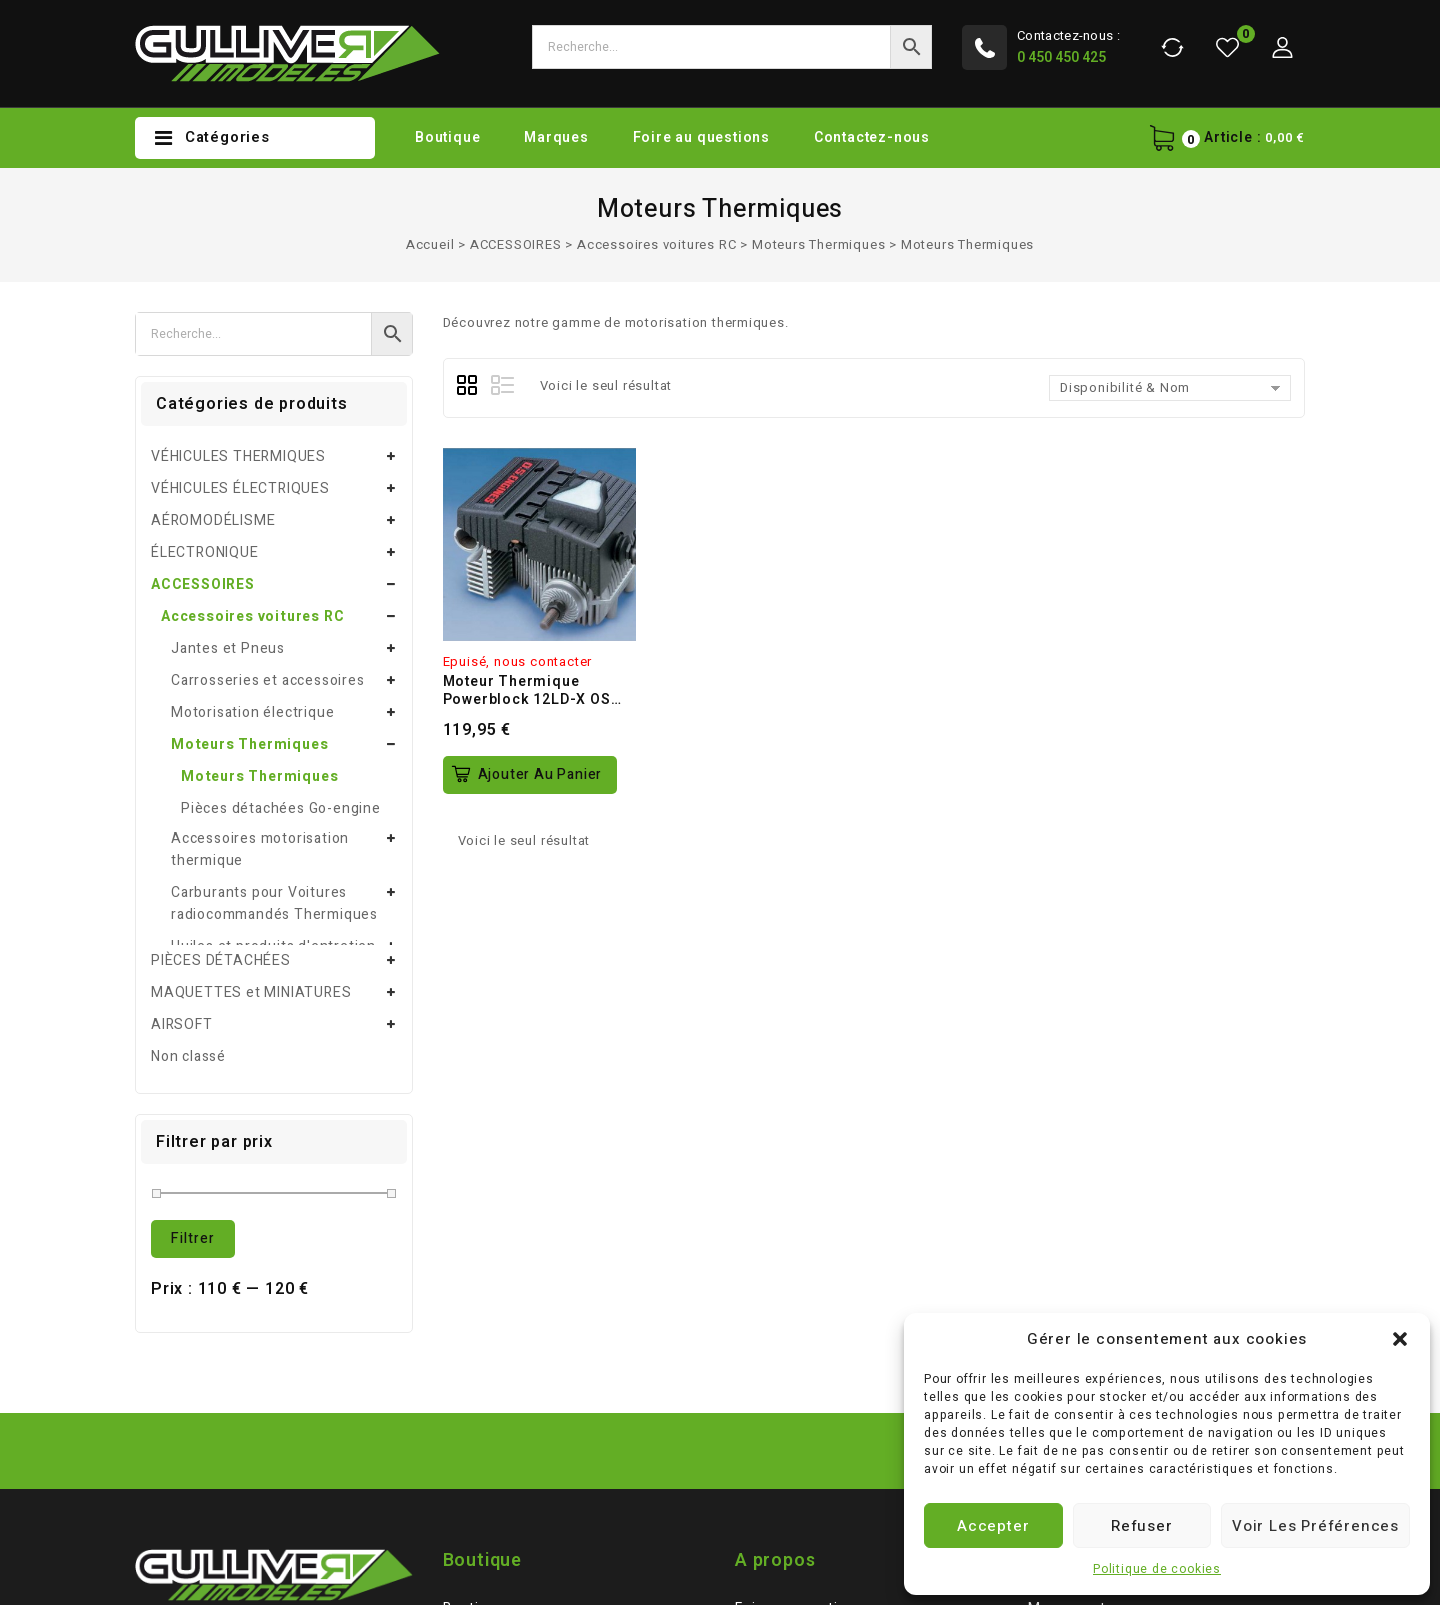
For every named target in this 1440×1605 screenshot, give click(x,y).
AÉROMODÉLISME (213, 520)
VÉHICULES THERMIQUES (238, 456)
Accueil (430, 244)
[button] (1400, 1339)
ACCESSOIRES (516, 244)
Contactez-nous (872, 137)
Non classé (188, 771)
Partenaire (479, 1419)
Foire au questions (701, 137)
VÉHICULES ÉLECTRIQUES (240, 488)
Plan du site (484, 1387)
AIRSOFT (182, 739)
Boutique (447, 137)
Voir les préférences (1315, 1526)
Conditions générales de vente (841, 1387)
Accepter (993, 1526)
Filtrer (193, 953)
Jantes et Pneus (228, 648)
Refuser (1142, 1526)
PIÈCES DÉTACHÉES (221, 675)
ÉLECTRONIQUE (205, 552)
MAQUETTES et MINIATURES (251, 707)
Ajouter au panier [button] (540, 774)
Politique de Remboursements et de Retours (860, 1430)
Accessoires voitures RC (656, 244)
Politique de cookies (1157, 1569)
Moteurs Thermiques (818, 244)
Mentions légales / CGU (816, 1355)
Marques (556, 137)
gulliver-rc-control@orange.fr (262, 1412)
